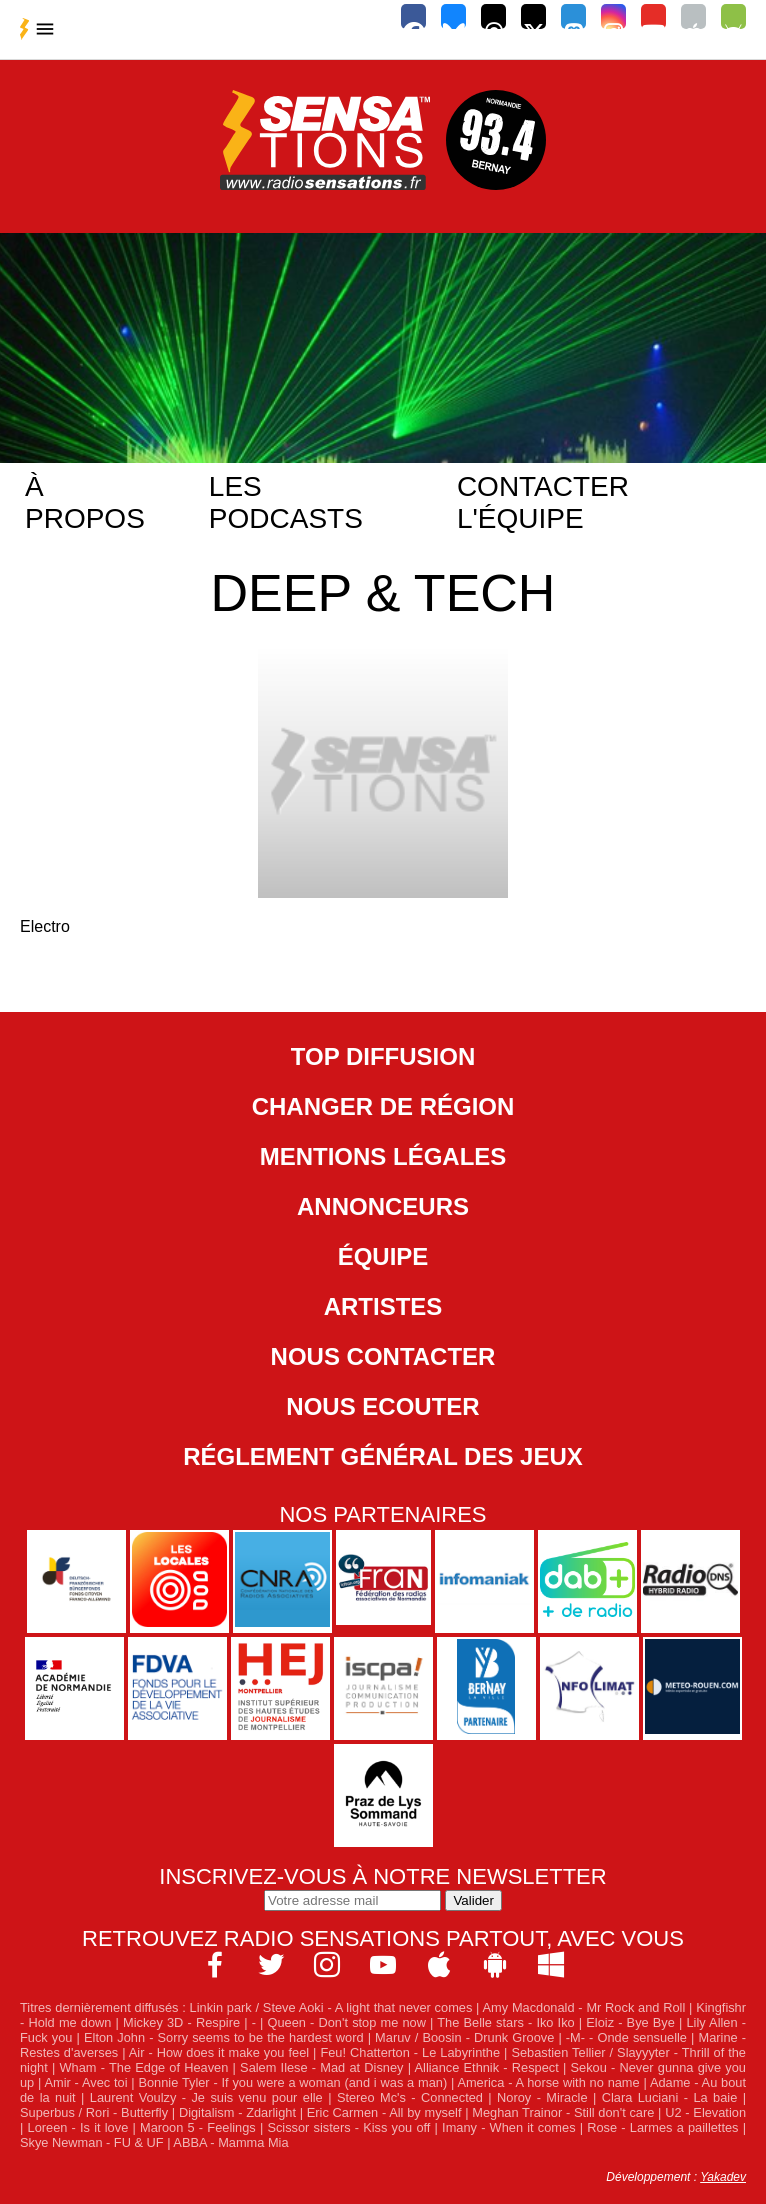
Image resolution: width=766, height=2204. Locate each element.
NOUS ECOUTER (382, 1406)
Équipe (383, 1256)
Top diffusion (383, 1056)
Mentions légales (383, 1156)
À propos (85, 502)
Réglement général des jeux (383, 1456)
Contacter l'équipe (543, 502)
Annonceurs (383, 1206)
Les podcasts (286, 502)
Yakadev (723, 2177)
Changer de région (383, 1106)
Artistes (383, 1306)
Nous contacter (383, 1356)
